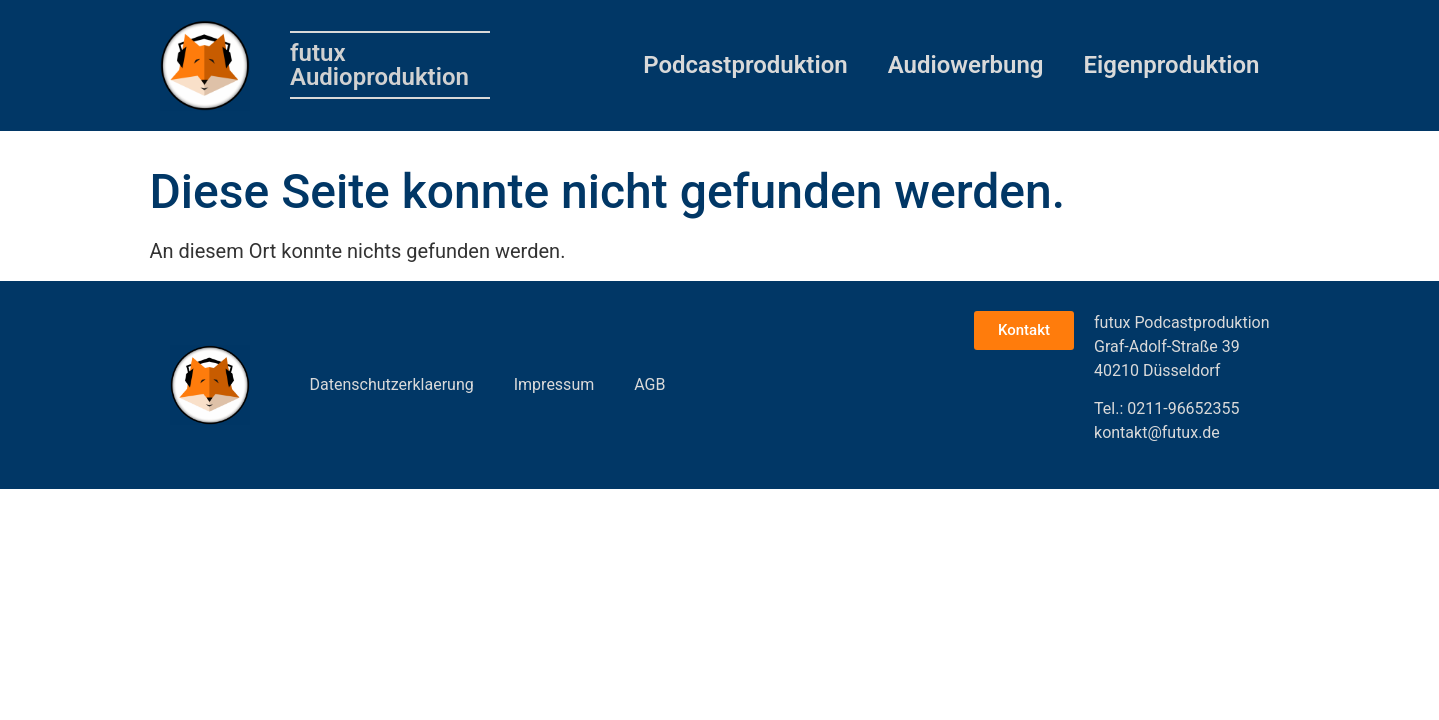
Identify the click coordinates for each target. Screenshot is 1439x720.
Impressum (554, 384)
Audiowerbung (966, 65)
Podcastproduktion (745, 65)
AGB (649, 384)
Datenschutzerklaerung (392, 384)
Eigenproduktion (1172, 65)
